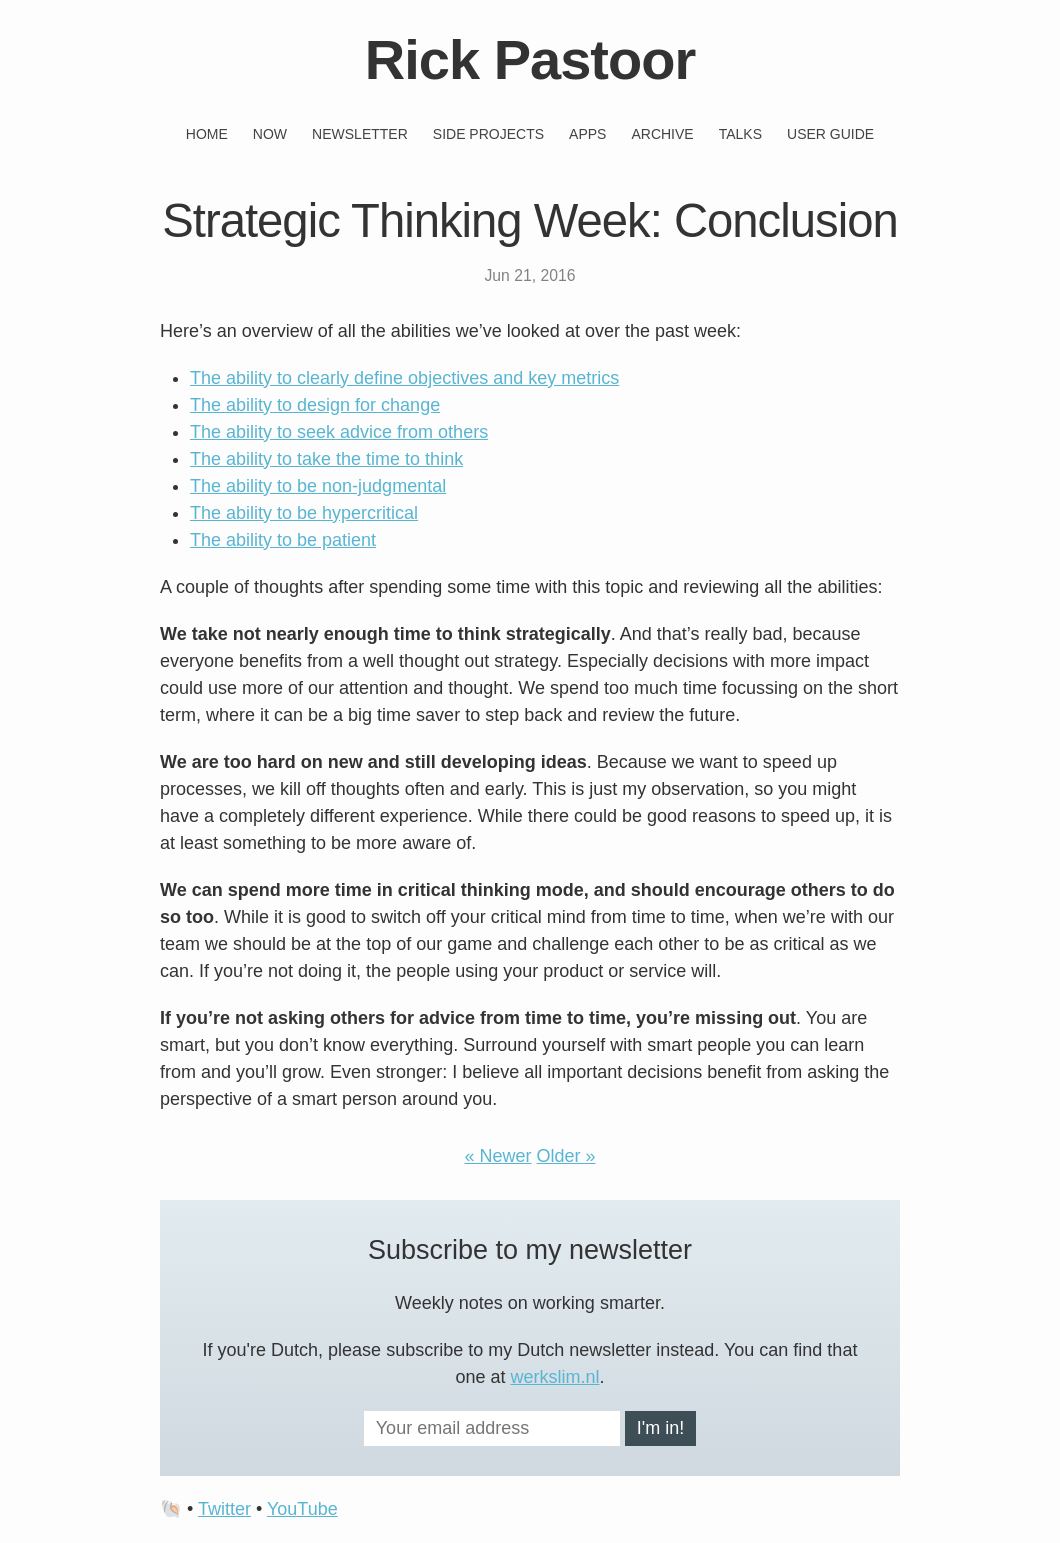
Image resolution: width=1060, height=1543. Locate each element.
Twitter (224, 1509)
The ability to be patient (283, 540)
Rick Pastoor (530, 59)
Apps (587, 134)
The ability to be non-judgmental (318, 486)
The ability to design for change (315, 405)
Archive (662, 134)
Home (207, 134)
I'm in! (660, 1428)
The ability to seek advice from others (339, 432)
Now (270, 134)
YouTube (302, 1509)
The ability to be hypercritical (304, 513)
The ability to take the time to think (326, 459)
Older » (566, 1156)
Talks (740, 134)
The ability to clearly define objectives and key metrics (404, 378)
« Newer (497, 1156)
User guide (830, 134)
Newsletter (360, 134)
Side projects (488, 134)
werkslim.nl (555, 1377)
